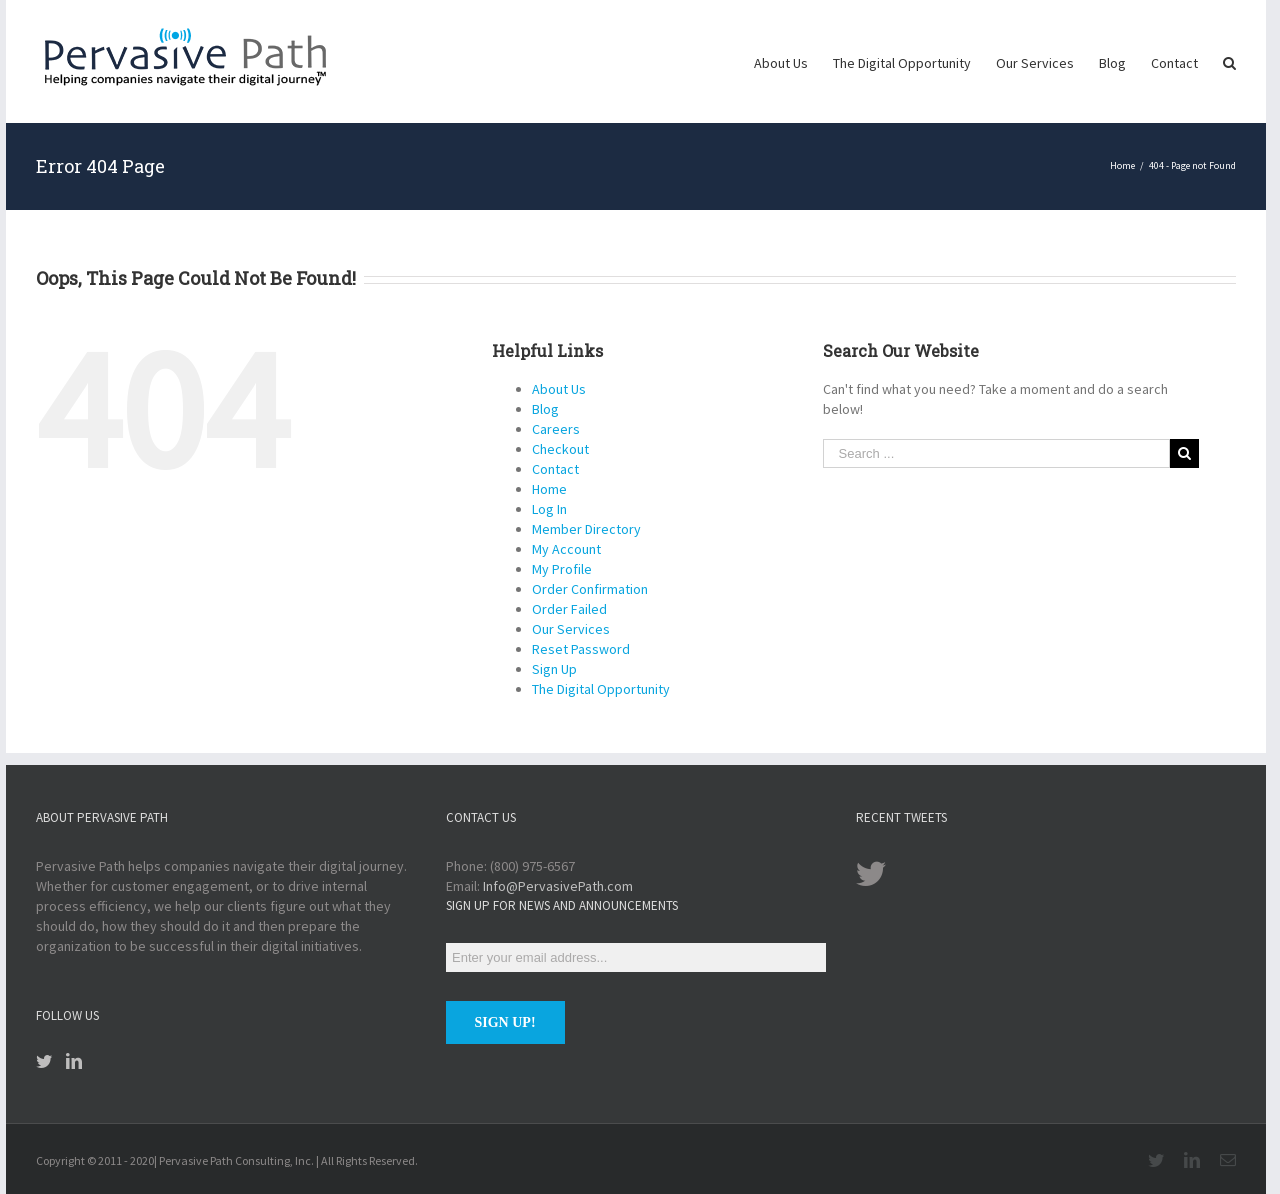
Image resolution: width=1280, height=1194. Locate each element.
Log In (549, 509)
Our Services (571, 629)
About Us (559, 389)
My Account (566, 549)
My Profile (562, 569)
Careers (556, 429)
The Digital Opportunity (601, 689)
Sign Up (554, 669)
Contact (555, 469)
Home (549, 489)
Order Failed (569, 609)
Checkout (560, 449)
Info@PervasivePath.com (558, 886)
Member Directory (586, 529)
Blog (545, 409)
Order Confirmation (590, 589)
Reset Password (581, 649)
